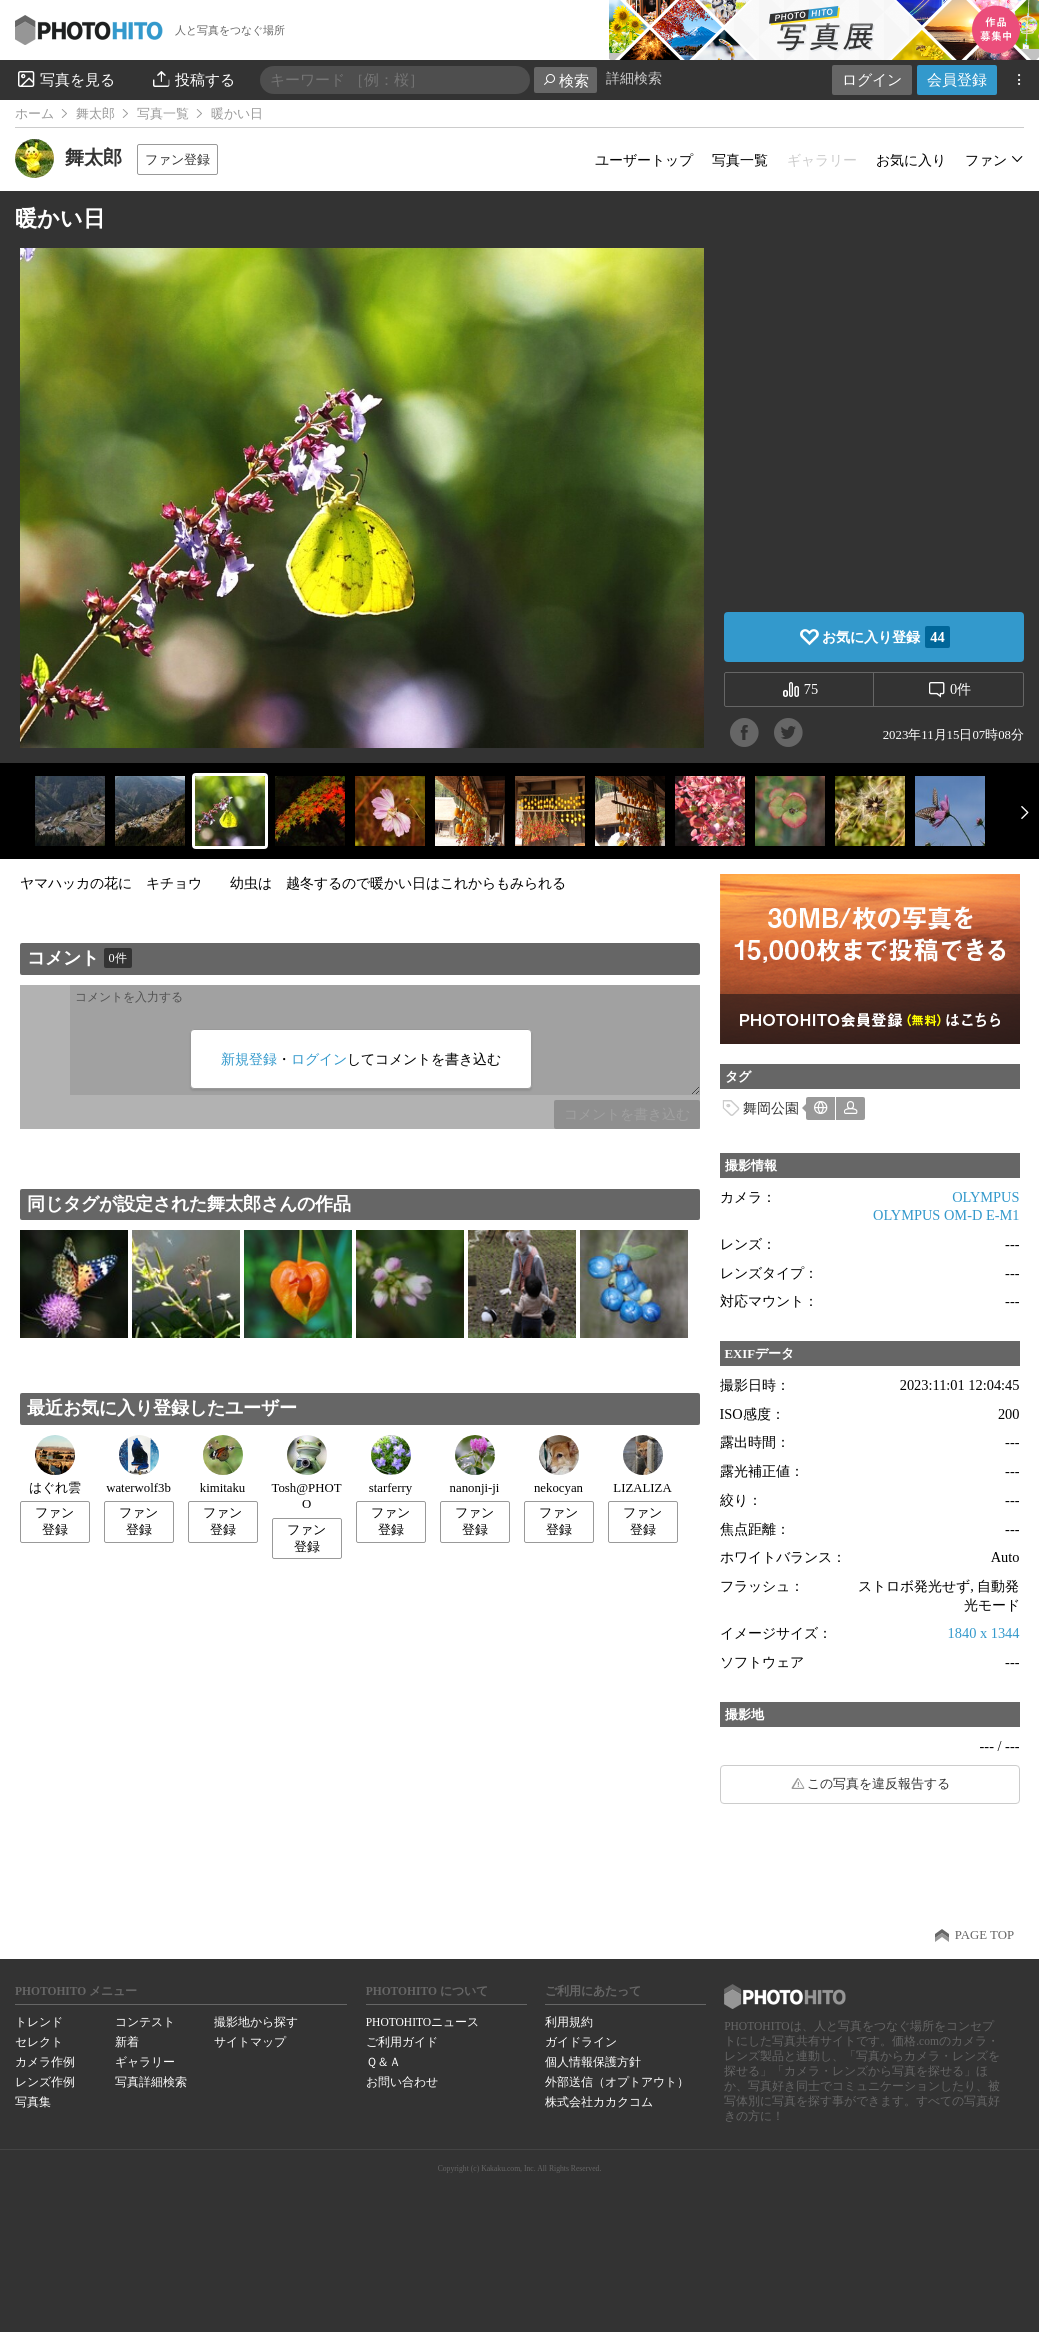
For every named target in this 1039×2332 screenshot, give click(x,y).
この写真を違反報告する (878, 1784)
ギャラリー (145, 2062)
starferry (390, 1465)
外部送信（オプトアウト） (617, 2082)
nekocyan (558, 1465)
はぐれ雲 (55, 1465)
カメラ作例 (45, 2062)
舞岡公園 (771, 1108)
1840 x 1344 (984, 1633)
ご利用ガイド (402, 2042)
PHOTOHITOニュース (422, 2022)
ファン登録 (177, 159)
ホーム (34, 114)
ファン (986, 160)
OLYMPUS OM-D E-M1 (946, 1215)
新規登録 (249, 1059)
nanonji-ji (475, 1465)
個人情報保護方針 (593, 2062)
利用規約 (569, 2022)
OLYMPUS (985, 1197)
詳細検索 (634, 78)
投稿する (192, 79)
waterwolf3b (138, 1465)
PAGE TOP (984, 1935)
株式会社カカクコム (599, 2102)
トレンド (39, 2022)
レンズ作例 (45, 2082)
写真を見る (65, 79)
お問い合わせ (402, 2082)
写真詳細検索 (151, 2082)
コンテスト (145, 2022)
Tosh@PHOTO (307, 1473)
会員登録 (957, 79)
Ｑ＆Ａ (383, 2062)
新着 (127, 2042)
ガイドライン (581, 2042)
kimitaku (223, 1465)
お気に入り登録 (885, 637)
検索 (565, 80)
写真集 (33, 2102)
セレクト (39, 2042)
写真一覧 (163, 114)
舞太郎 (95, 114)
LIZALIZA (642, 1465)
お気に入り (911, 160)
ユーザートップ (644, 160)
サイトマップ (250, 2042)
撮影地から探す (256, 2022)
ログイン (872, 79)
